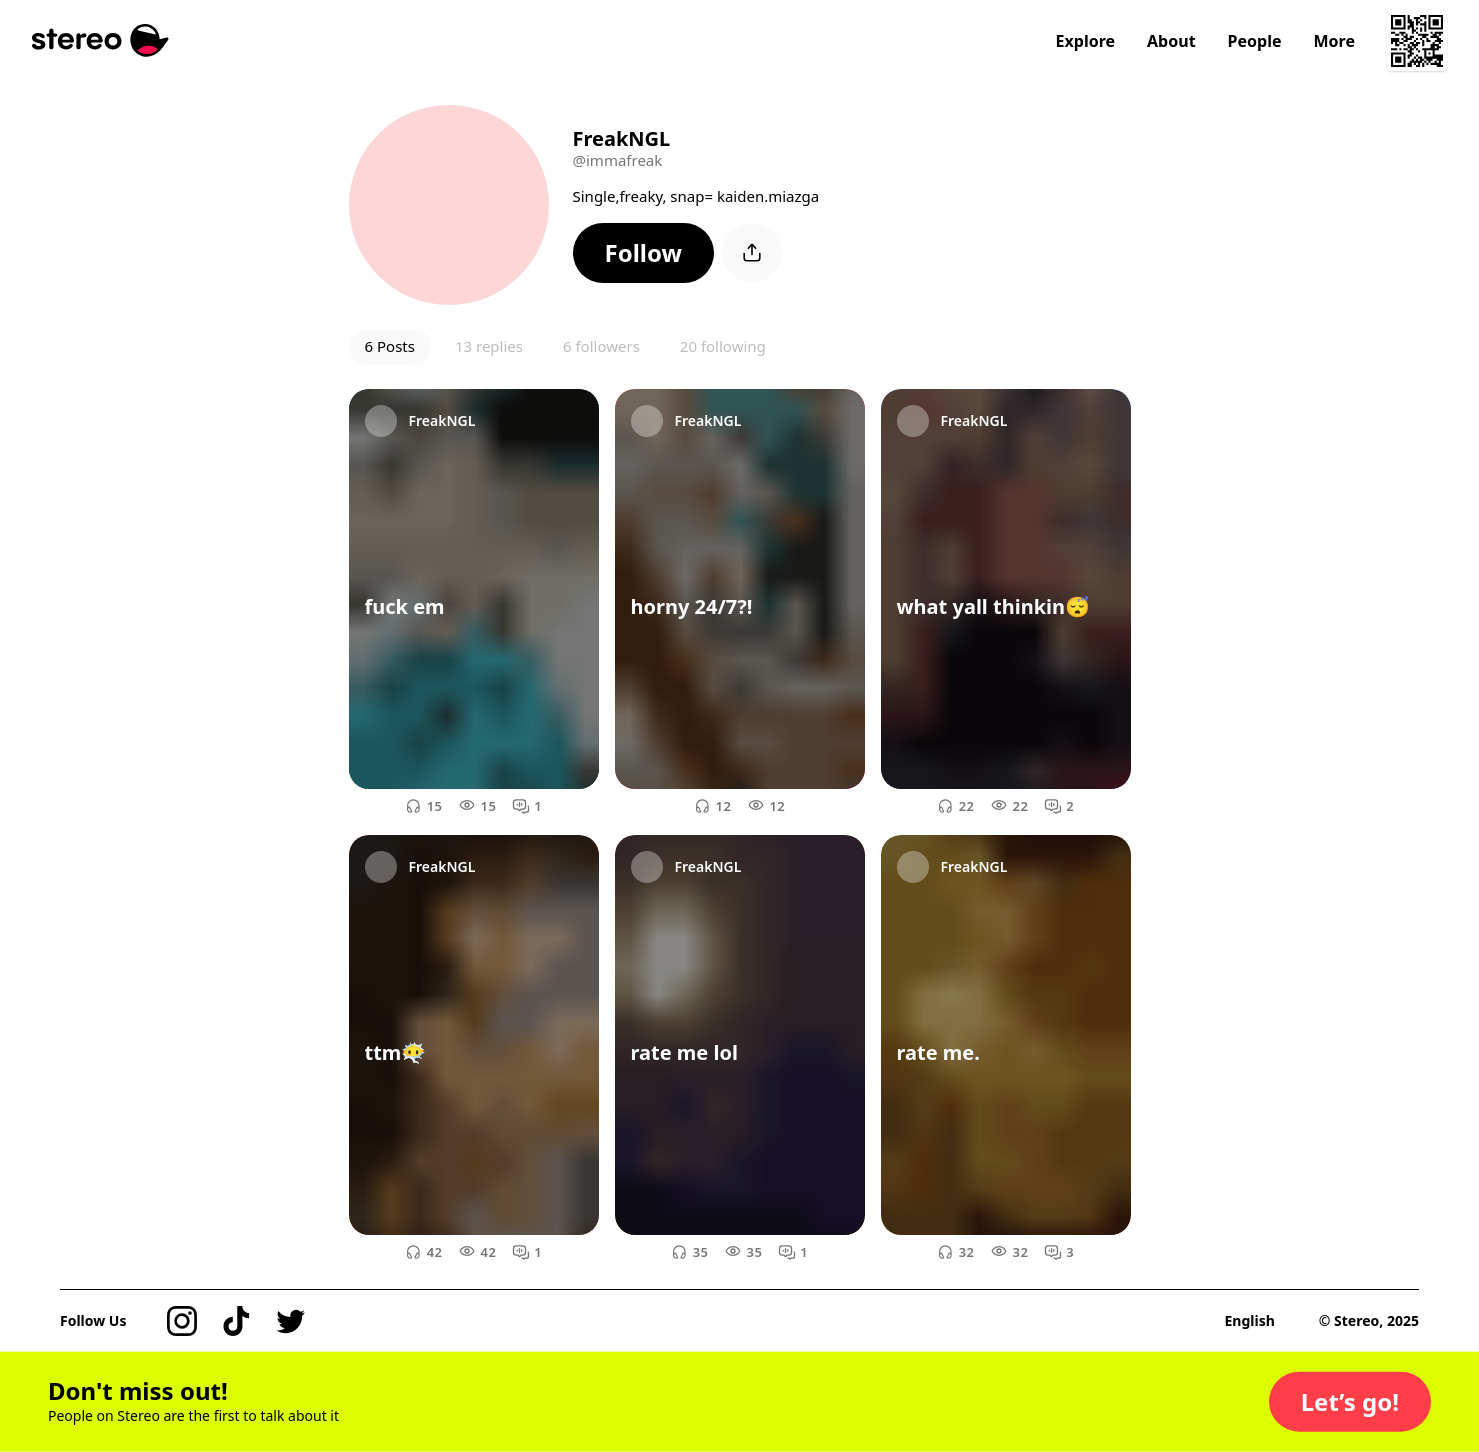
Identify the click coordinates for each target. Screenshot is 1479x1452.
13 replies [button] (489, 346)
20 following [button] (723, 346)
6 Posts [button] (390, 346)
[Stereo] (100, 40)
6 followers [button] (601, 346)
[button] (644, 253)
